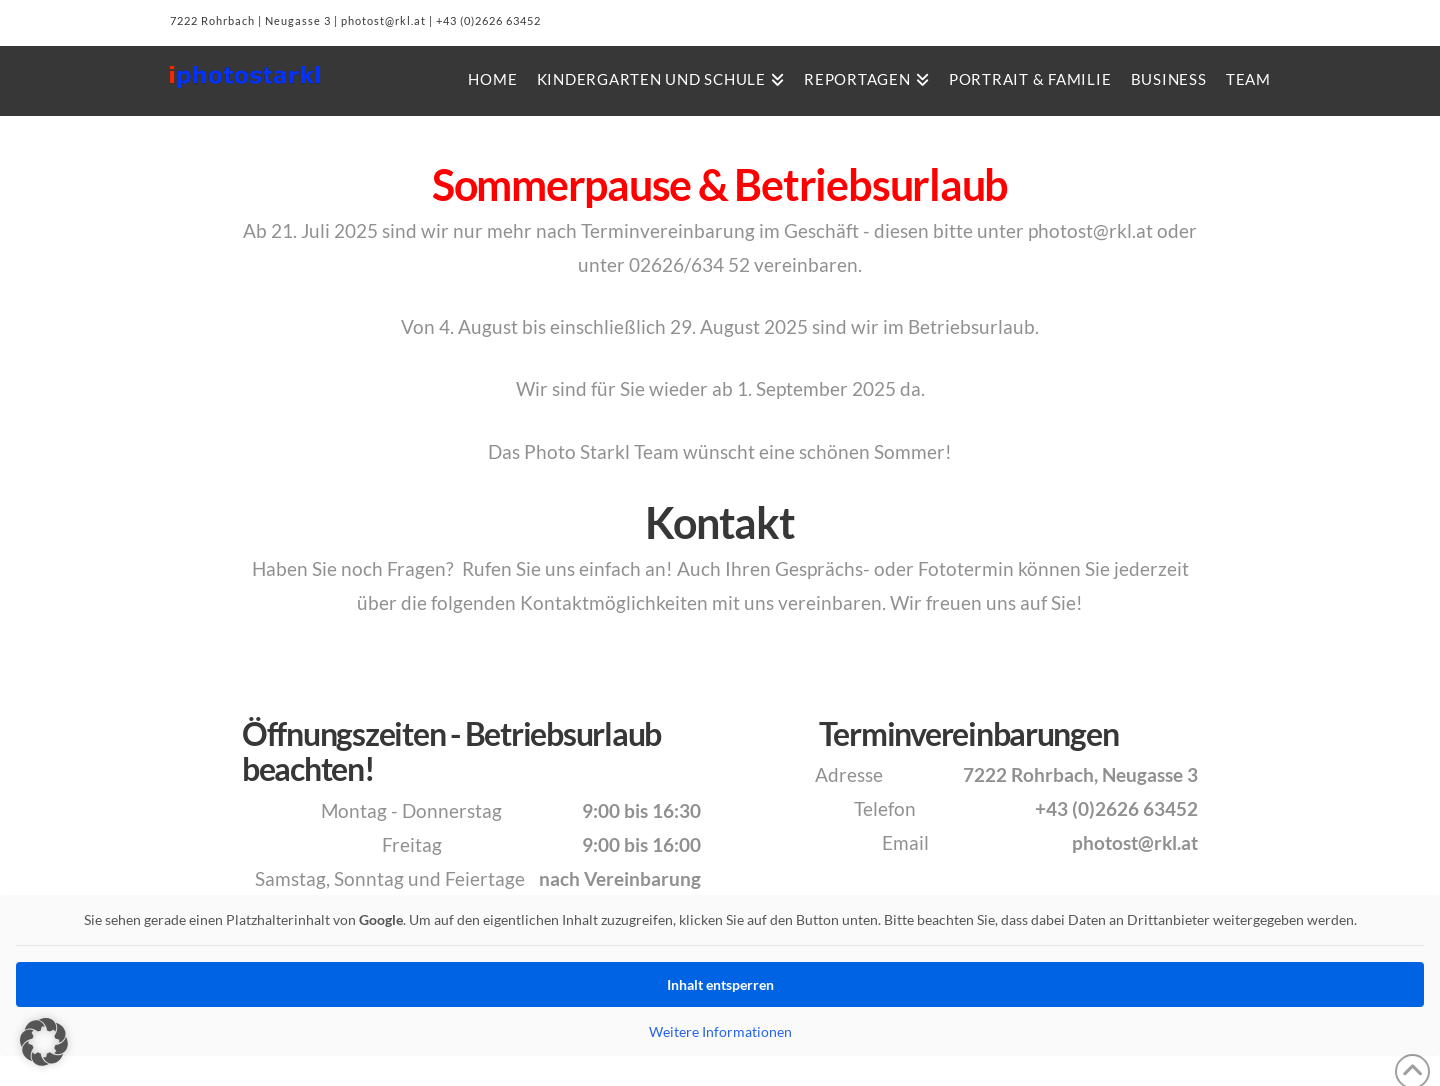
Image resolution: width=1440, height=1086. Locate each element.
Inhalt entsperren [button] (720, 984)
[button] (44, 1042)
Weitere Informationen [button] (720, 1031)
